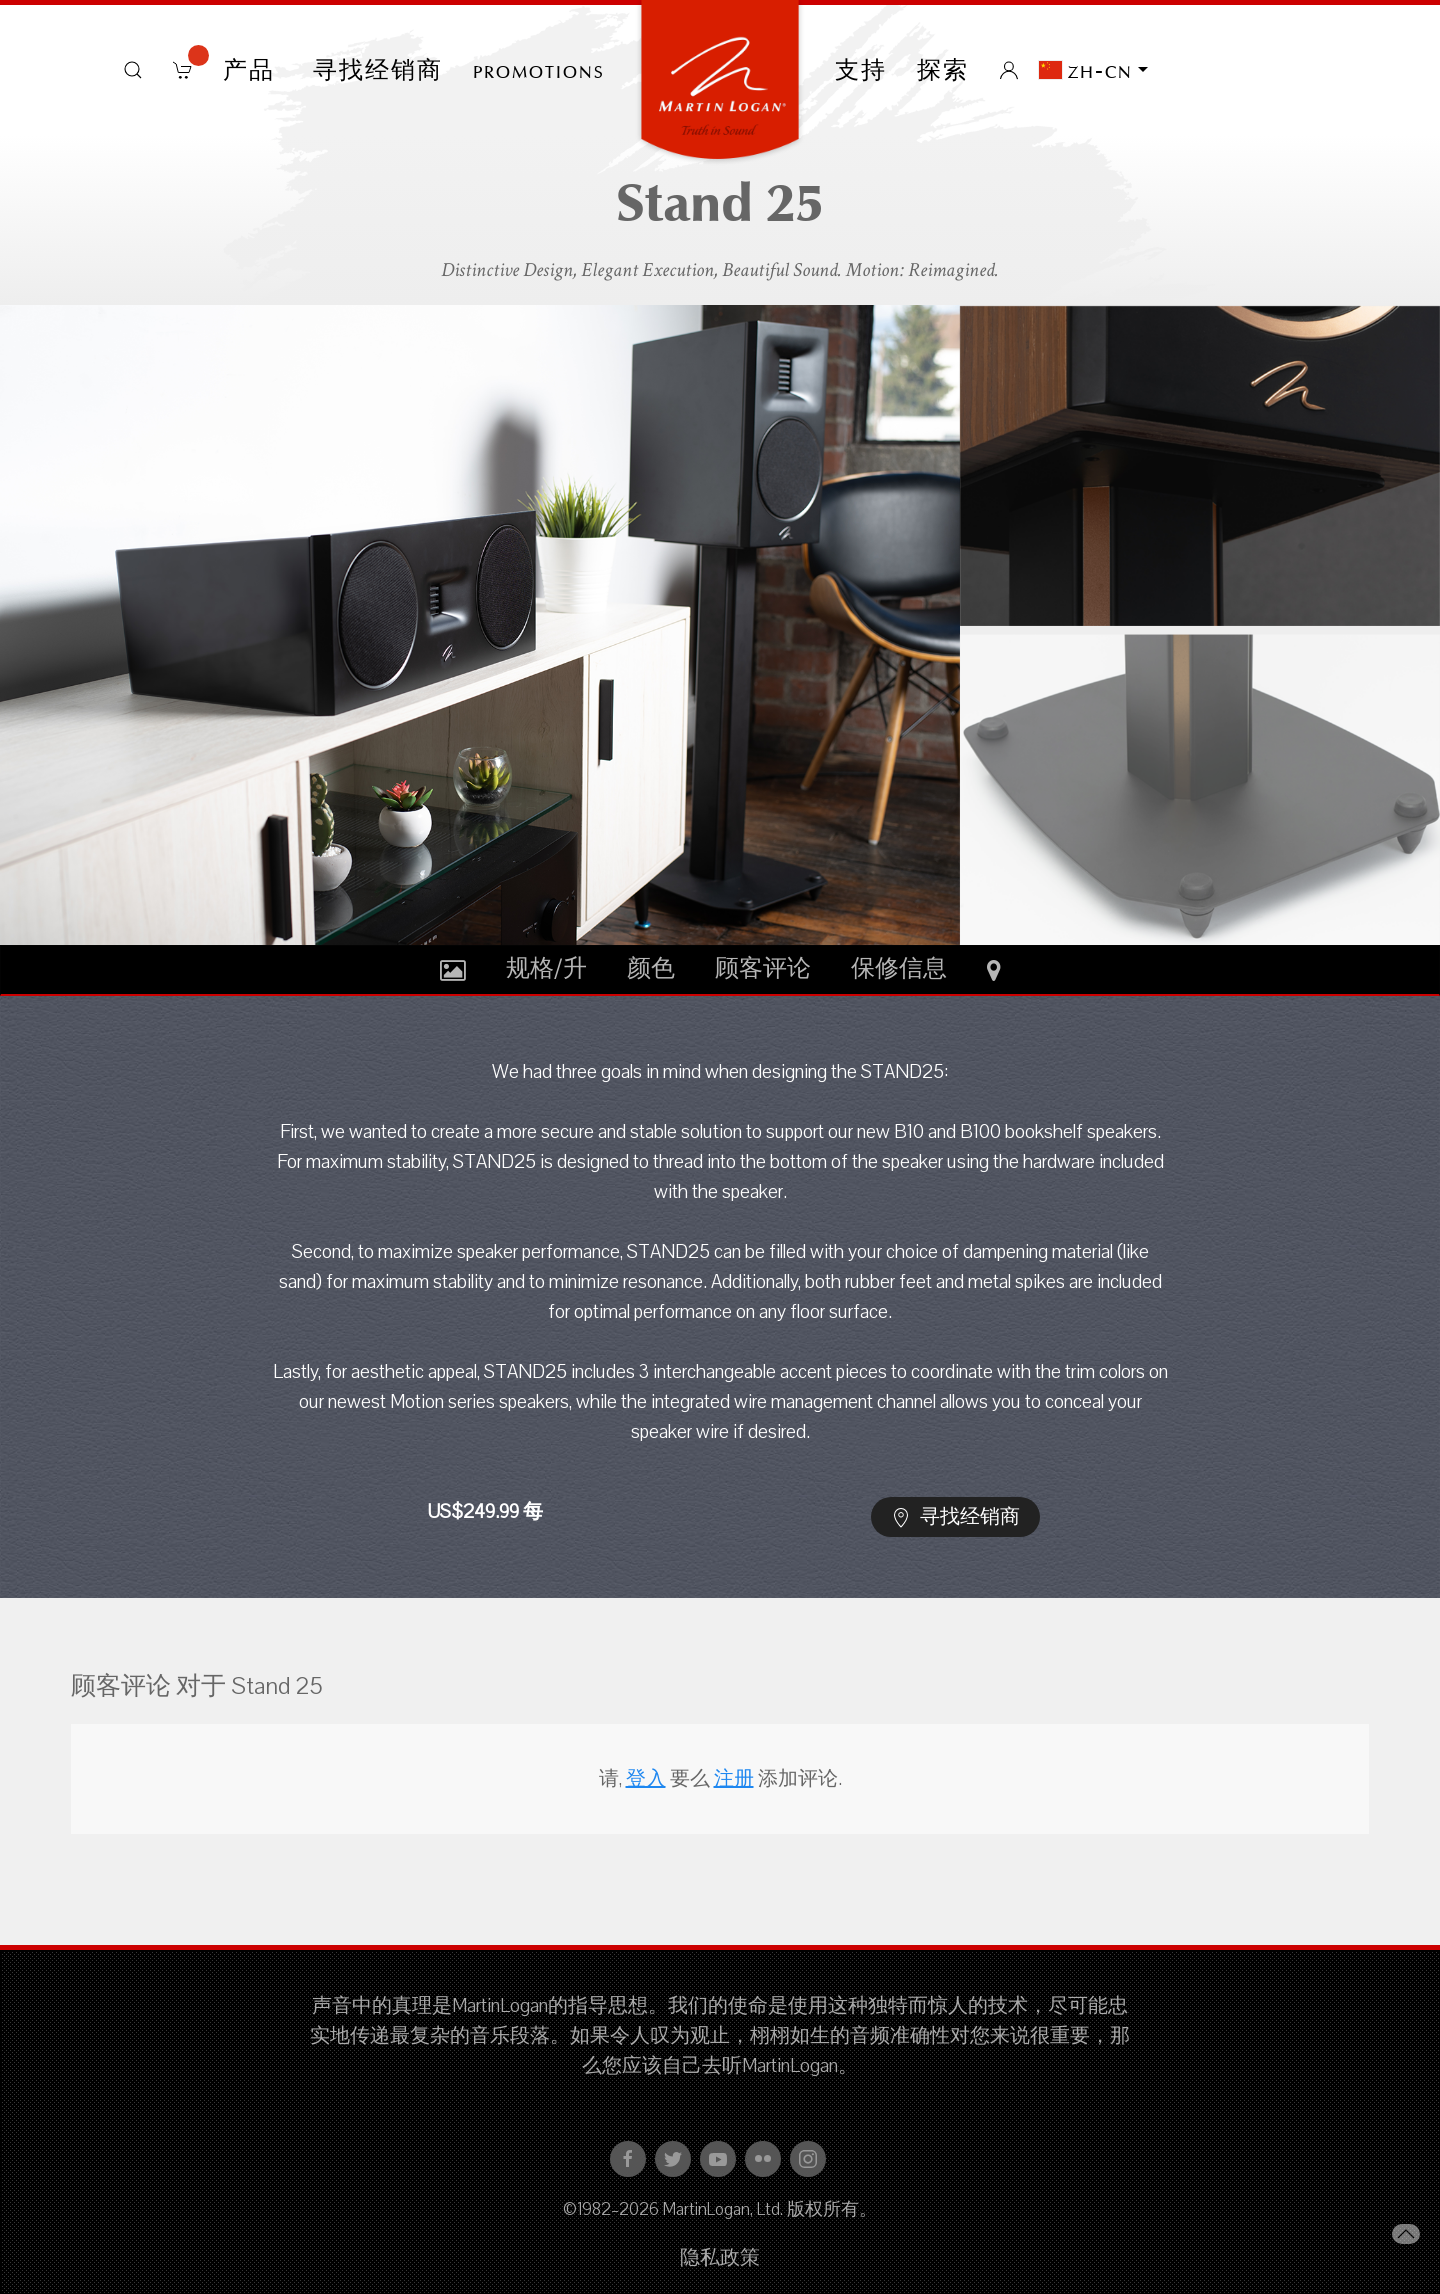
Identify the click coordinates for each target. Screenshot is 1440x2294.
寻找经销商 (378, 70)
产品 (253, 70)
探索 (943, 70)
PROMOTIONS (539, 70)
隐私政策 (720, 2258)
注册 (734, 1779)
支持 (861, 70)
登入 (646, 1779)
